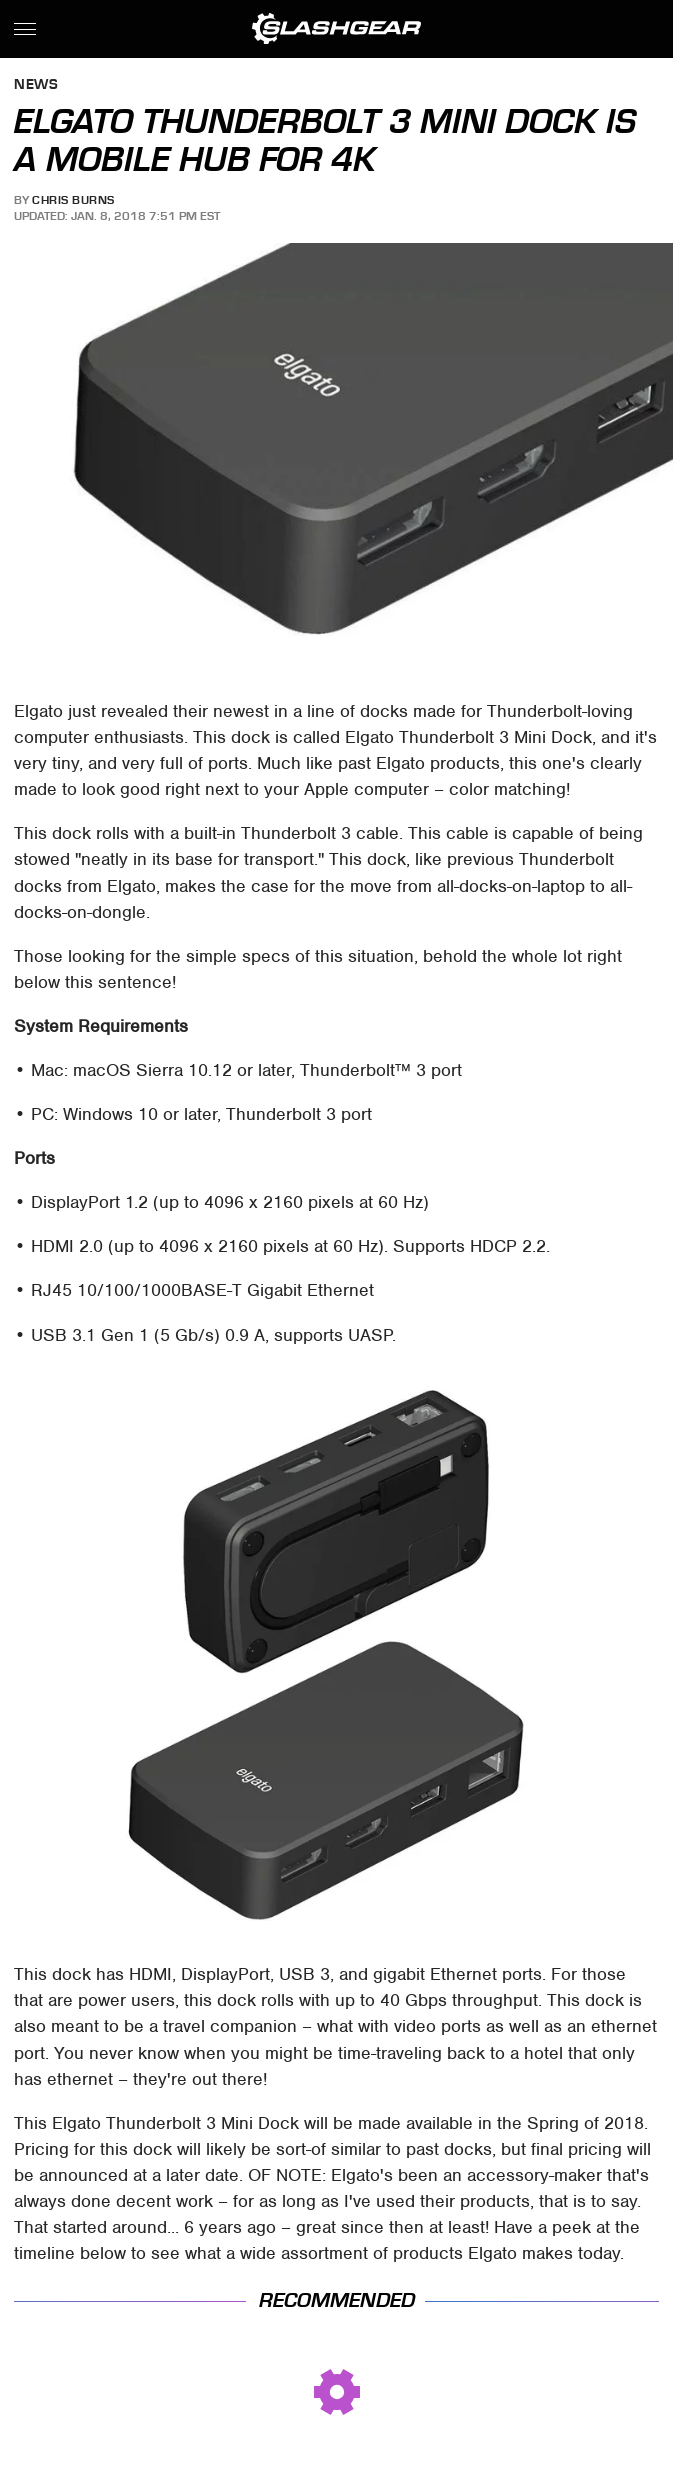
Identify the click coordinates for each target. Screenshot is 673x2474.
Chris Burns (73, 200)
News (36, 85)
